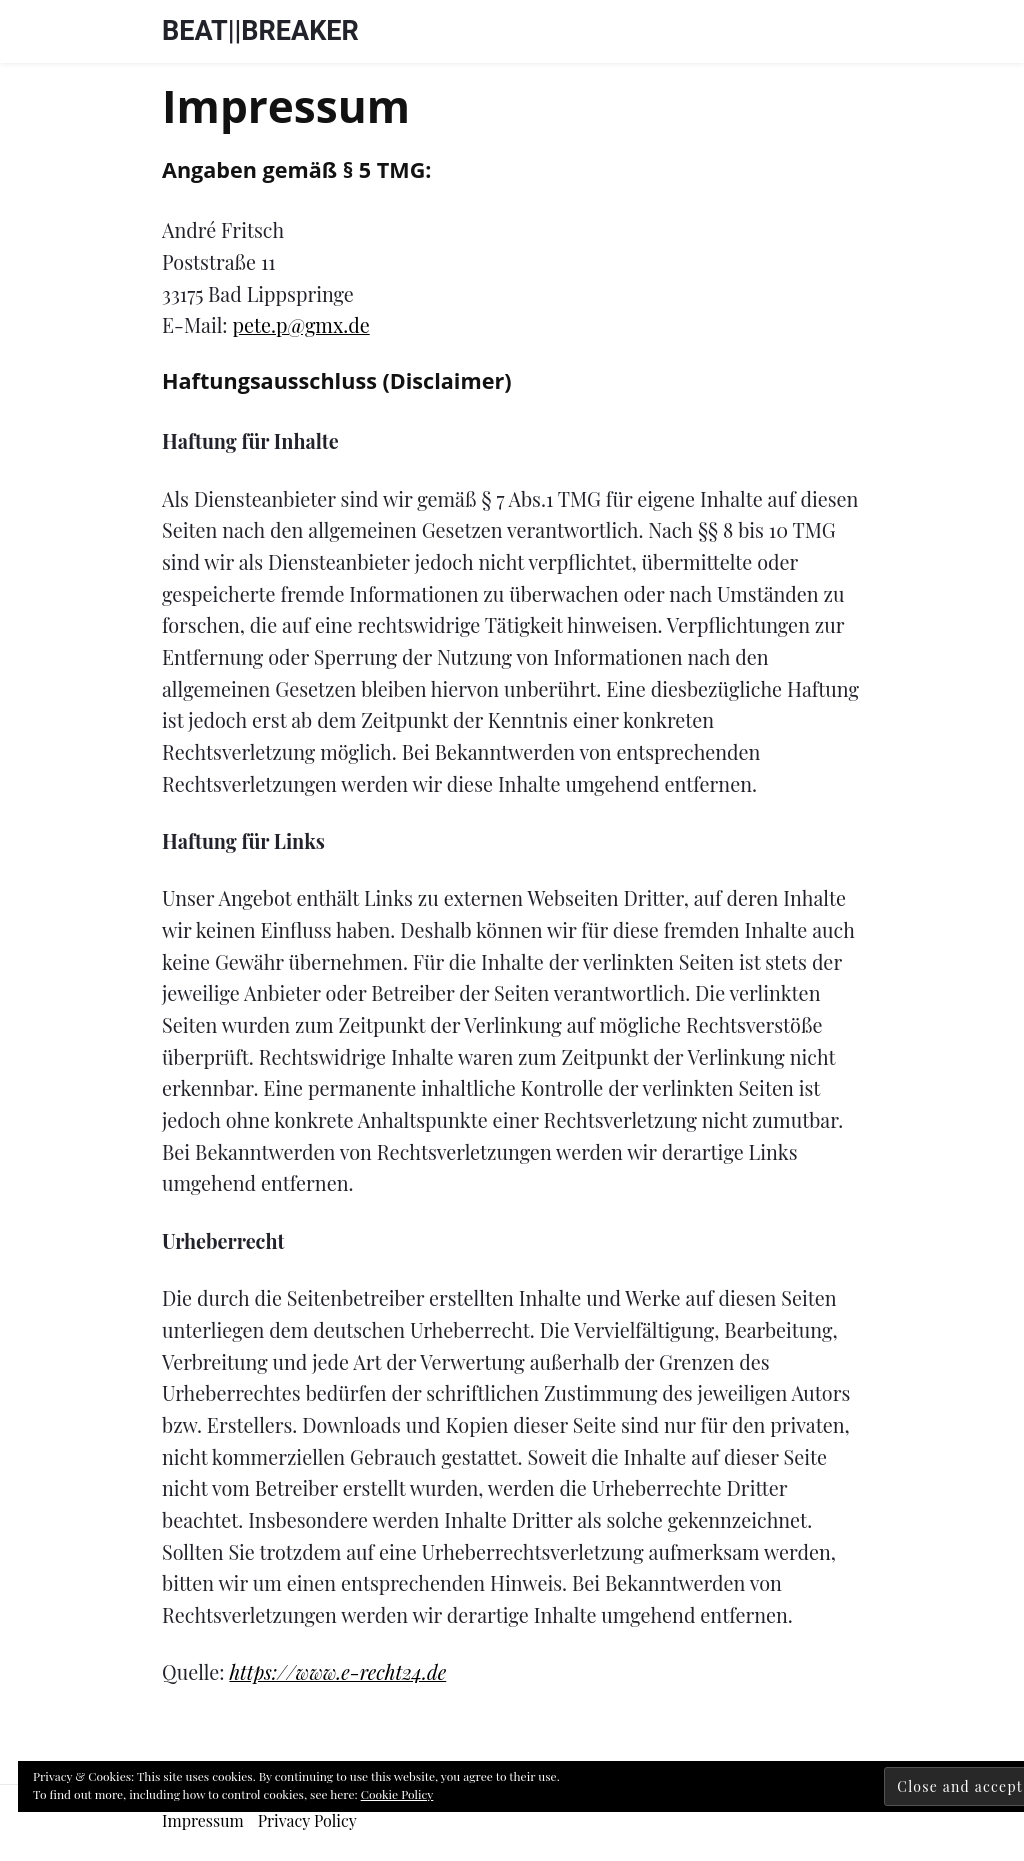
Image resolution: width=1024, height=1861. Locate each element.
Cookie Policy (397, 1794)
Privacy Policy (307, 1820)
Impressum (203, 1820)
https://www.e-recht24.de (337, 1672)
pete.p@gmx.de (301, 325)
